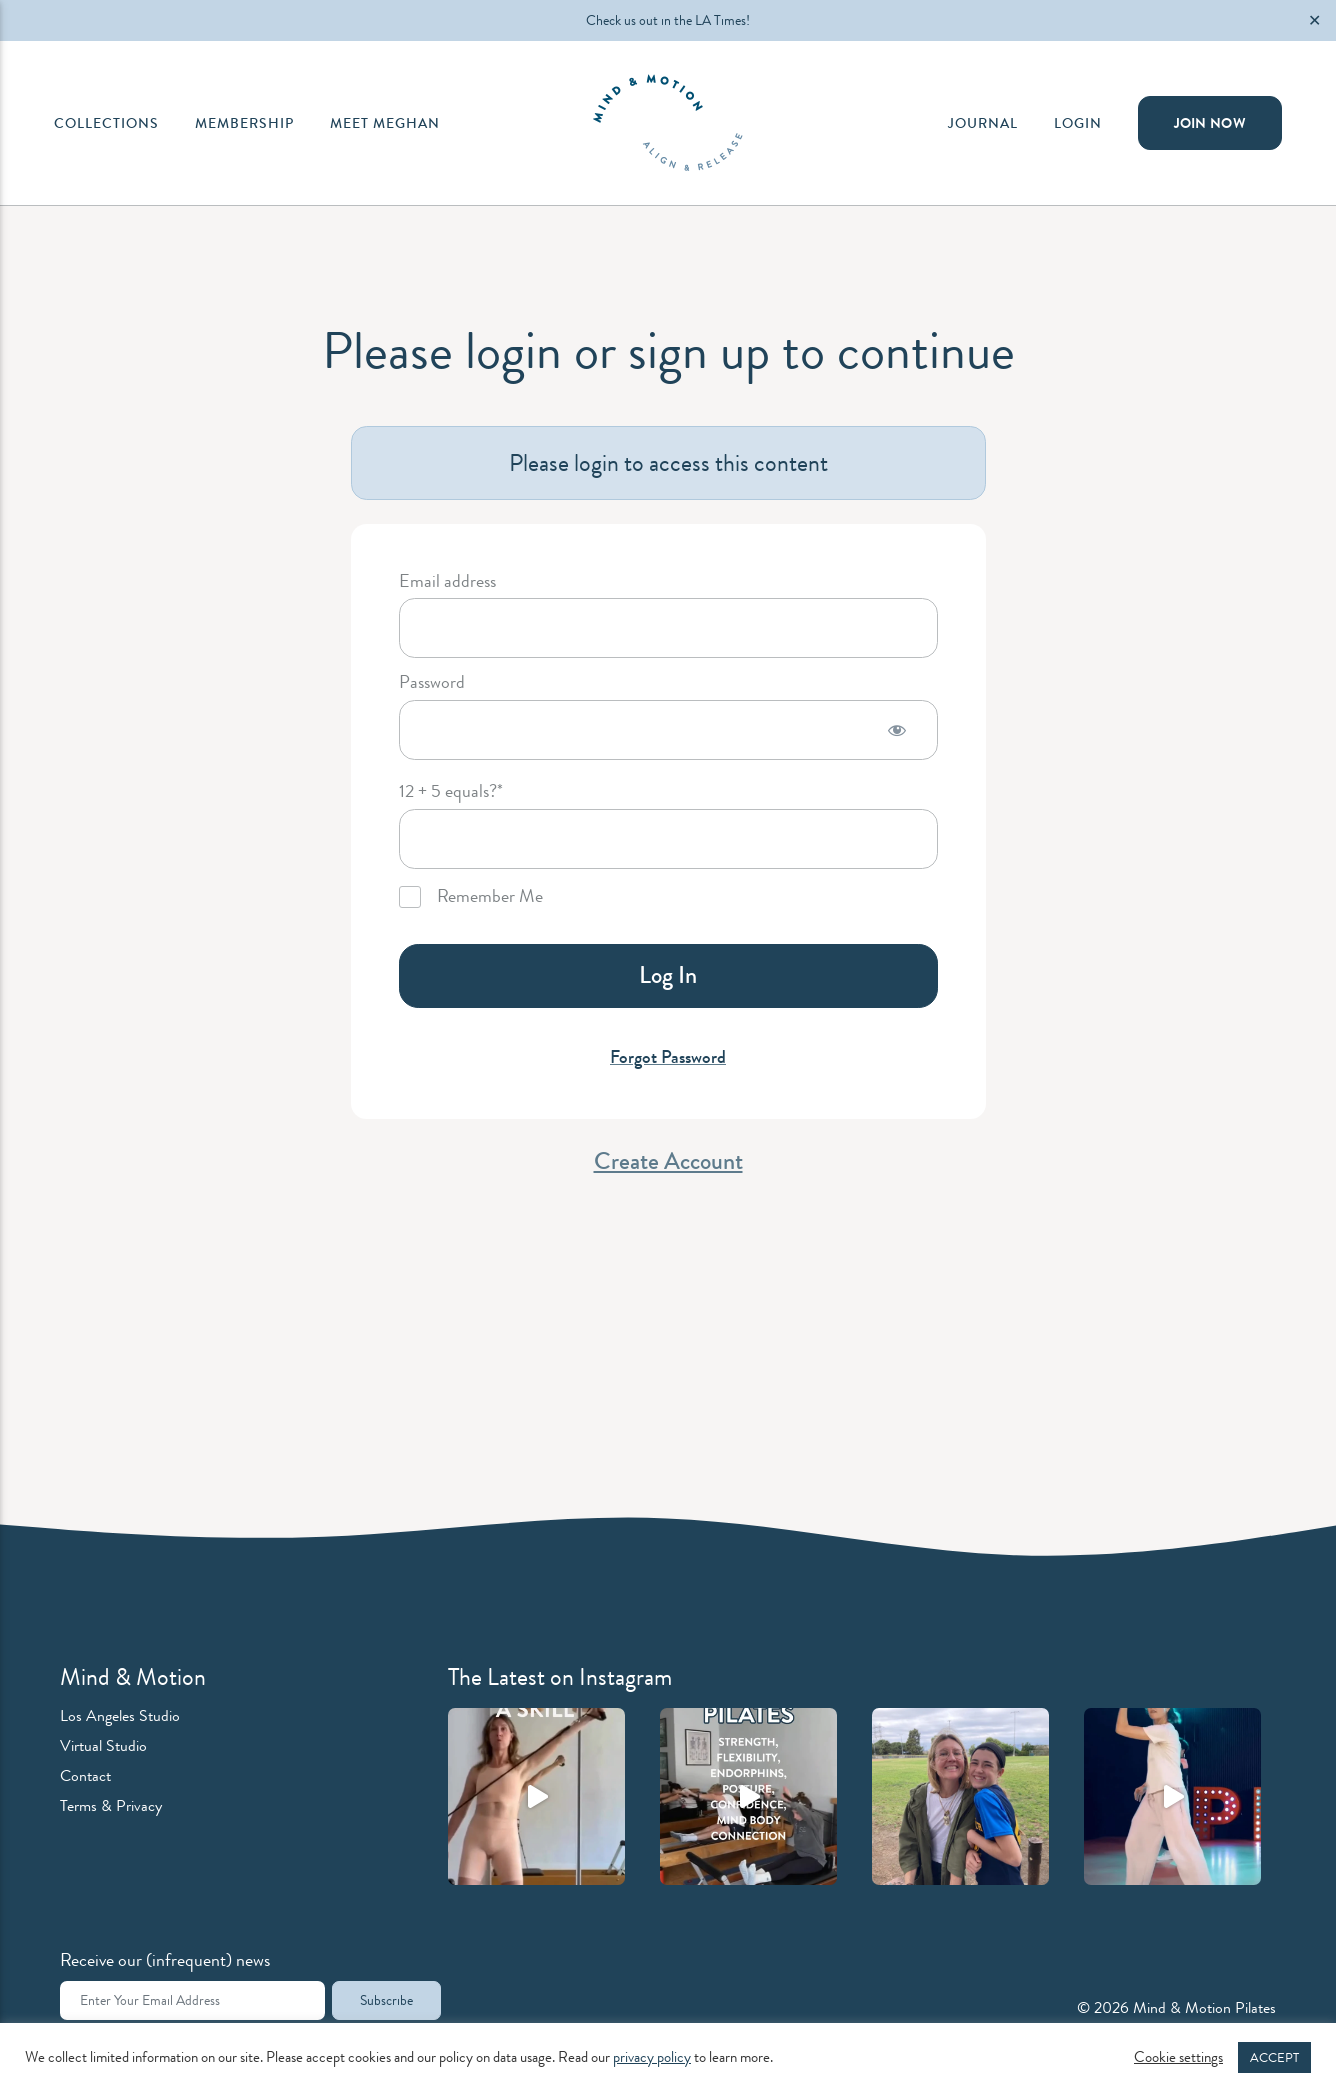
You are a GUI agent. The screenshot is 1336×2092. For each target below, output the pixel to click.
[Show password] (897, 730)
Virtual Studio (103, 1745)
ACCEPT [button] (1274, 2057)
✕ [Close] (1314, 20)
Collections (106, 123)
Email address (447, 582)
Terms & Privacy (111, 1805)
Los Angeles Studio (120, 1715)
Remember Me (471, 897)
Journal (983, 123)
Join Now (1210, 123)
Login (1078, 123)
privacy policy (652, 2057)
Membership (244, 123)
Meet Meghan (385, 123)
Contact (85, 1775)
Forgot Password (668, 1057)
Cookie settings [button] (1178, 2058)
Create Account (668, 1161)
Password (432, 683)
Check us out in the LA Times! (668, 20)
